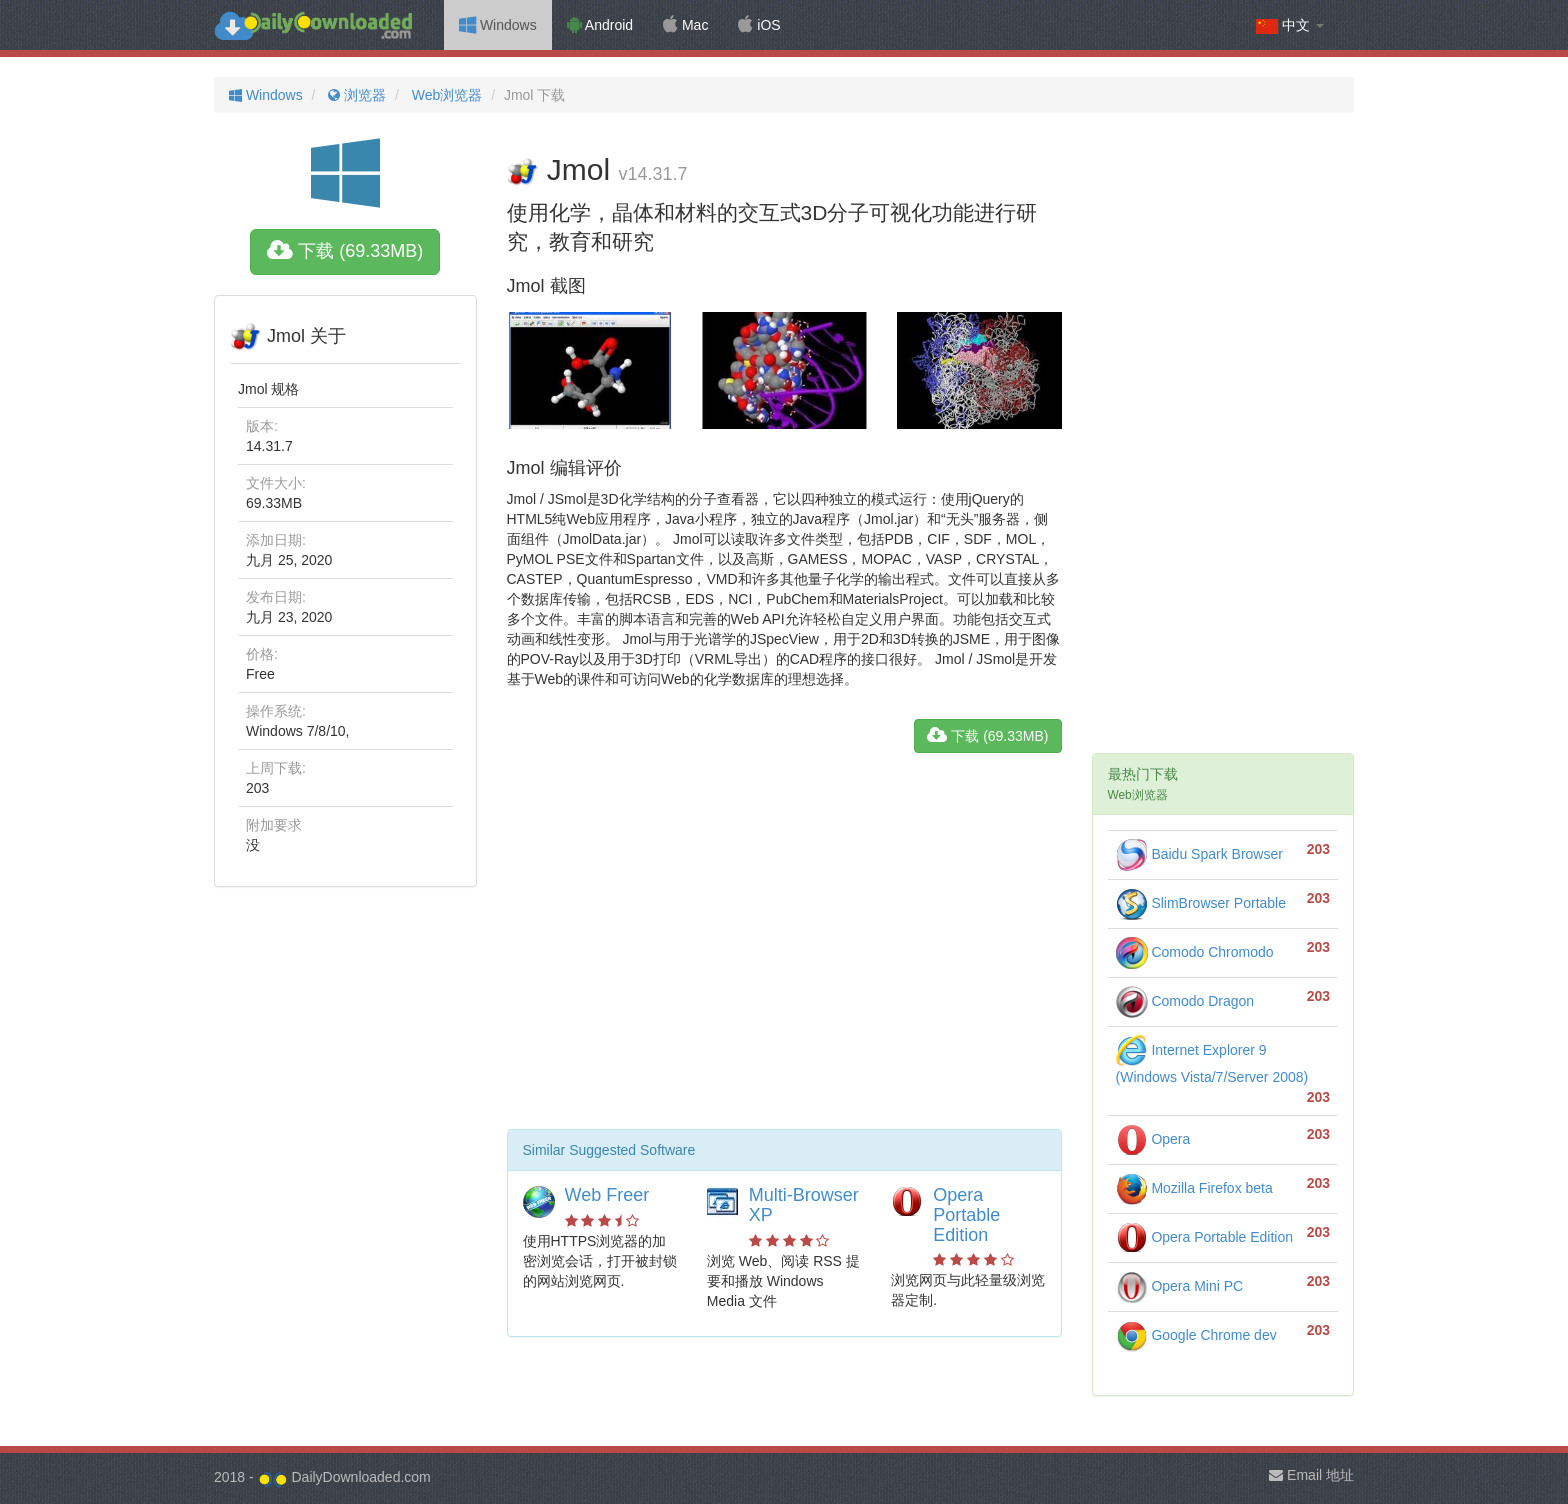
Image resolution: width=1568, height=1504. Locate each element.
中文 (1290, 25)
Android (600, 25)
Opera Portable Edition (966, 1215)
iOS (759, 25)
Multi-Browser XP (804, 1205)
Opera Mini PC (1180, 1286)
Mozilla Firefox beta (1194, 1188)
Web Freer (607, 1195)
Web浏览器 (445, 95)
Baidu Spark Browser (1199, 854)
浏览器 (355, 95)
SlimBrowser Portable (1201, 903)
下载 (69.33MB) (345, 251)
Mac (685, 25)
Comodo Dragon (1185, 1001)
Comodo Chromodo (1195, 952)
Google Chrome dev (1196, 1335)
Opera (1153, 1139)
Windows (498, 25)
